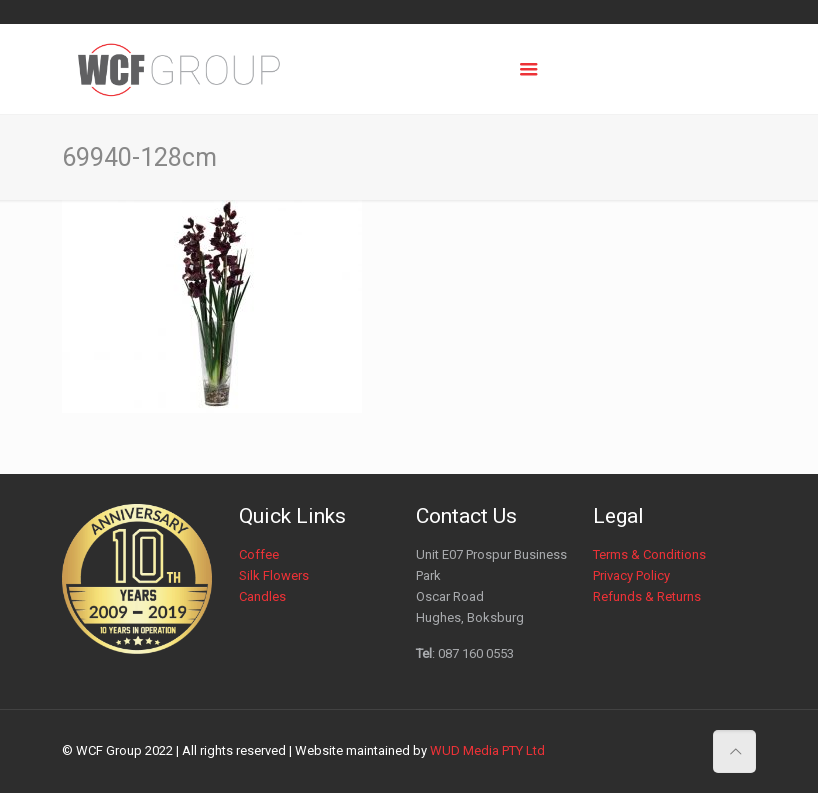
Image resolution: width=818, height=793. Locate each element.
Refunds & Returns (647, 596)
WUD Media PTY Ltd (487, 750)
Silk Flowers (274, 575)
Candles (262, 596)
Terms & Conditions (649, 554)
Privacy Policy (631, 575)
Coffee (259, 554)
